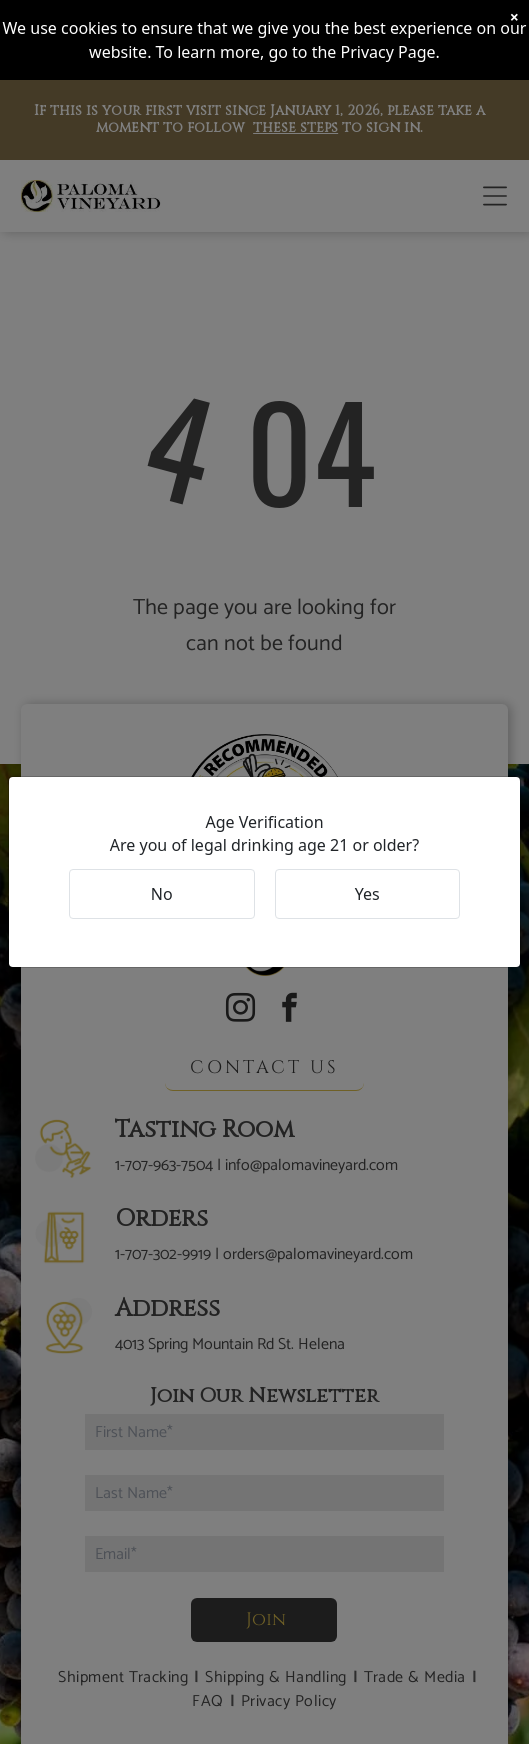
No (162, 894)
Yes (367, 894)
